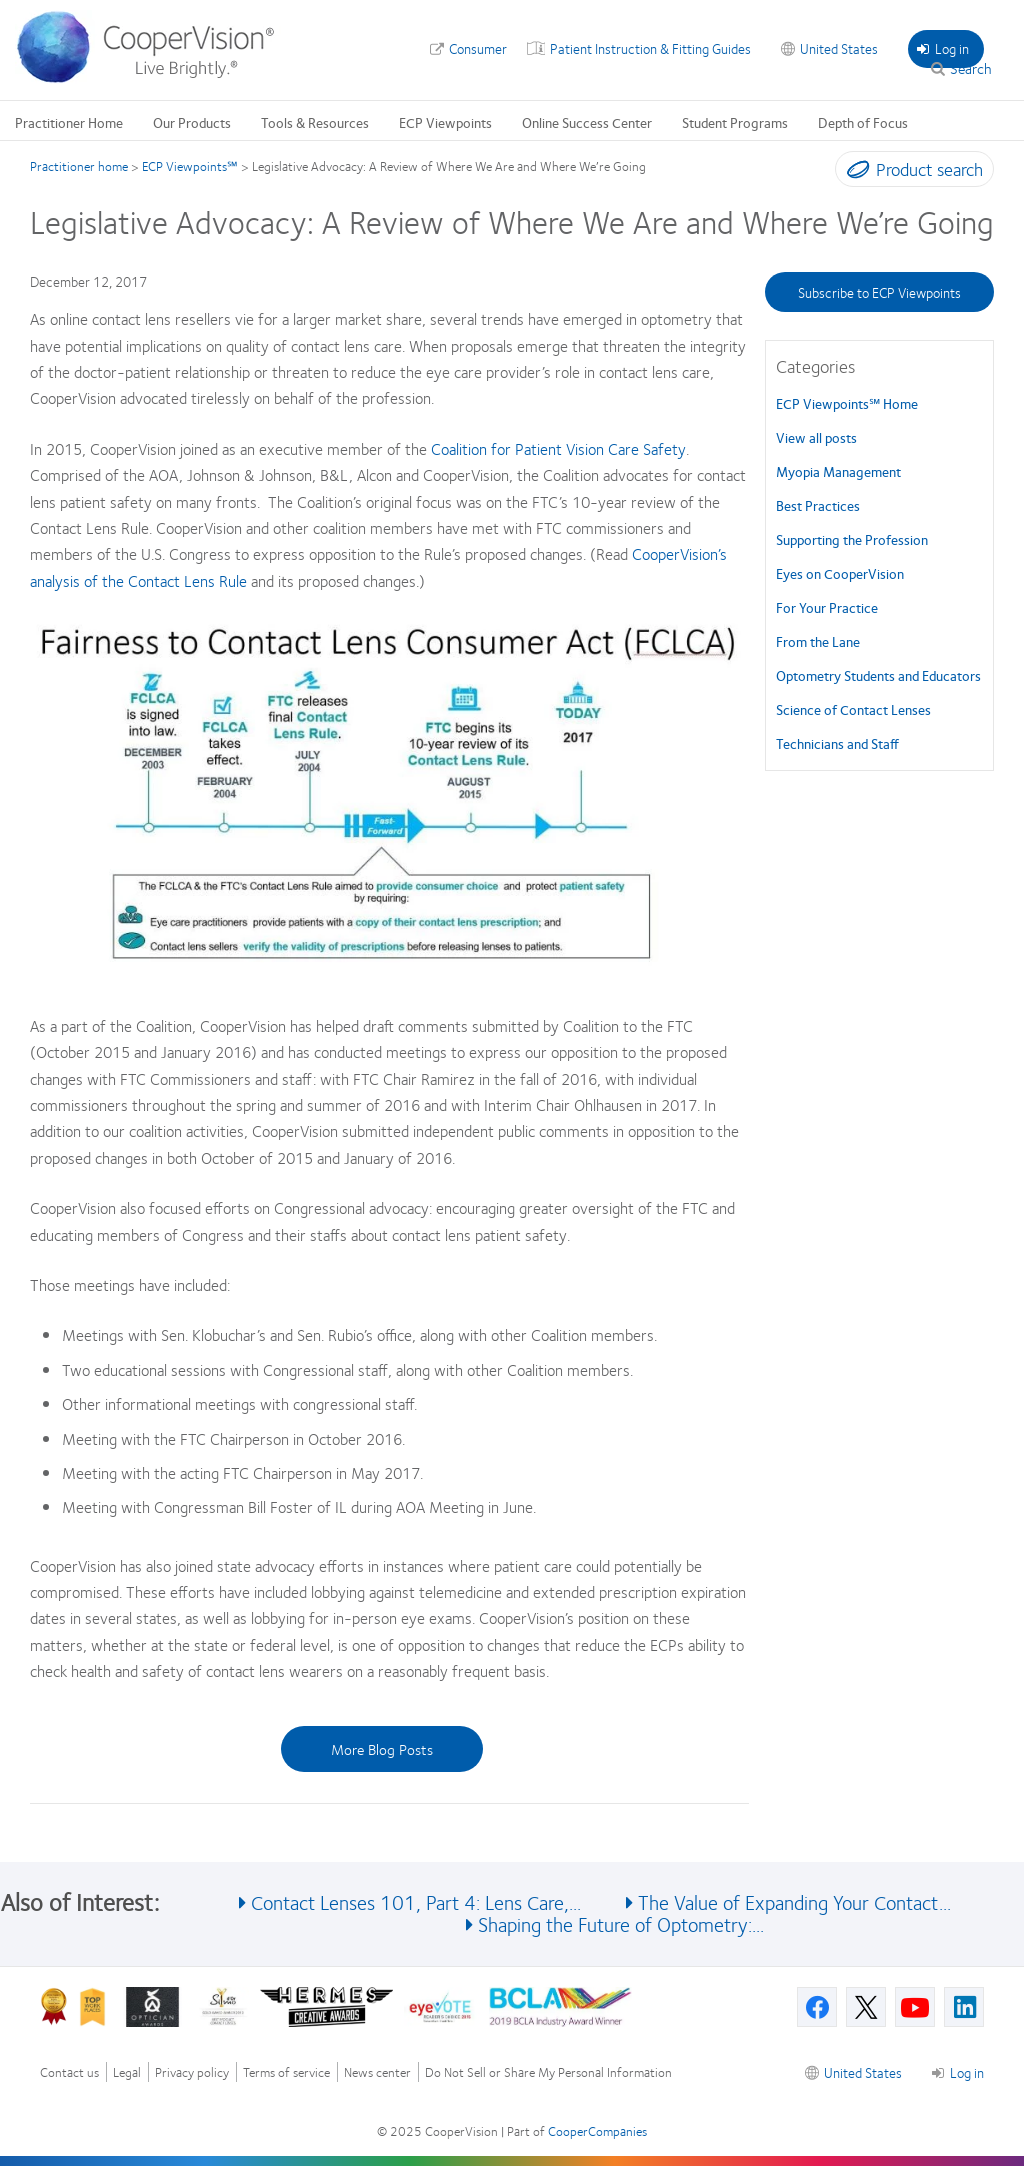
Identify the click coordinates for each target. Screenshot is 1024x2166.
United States (839, 48)
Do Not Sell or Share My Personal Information (548, 2072)
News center (377, 2072)
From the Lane (818, 641)
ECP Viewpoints (445, 122)
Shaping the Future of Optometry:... (621, 1923)
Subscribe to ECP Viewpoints (879, 292)
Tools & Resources (315, 122)
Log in (943, 48)
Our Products (192, 122)
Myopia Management (838, 471)
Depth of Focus (863, 122)
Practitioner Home (69, 122)
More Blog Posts (382, 1749)
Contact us (69, 2072)
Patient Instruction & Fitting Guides (650, 48)
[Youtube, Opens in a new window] (915, 2007)
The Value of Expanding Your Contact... (794, 1901)
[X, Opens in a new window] (866, 2007)
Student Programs (735, 122)
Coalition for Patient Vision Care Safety (558, 448)
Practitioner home (79, 166)
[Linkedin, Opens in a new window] (964, 2007)
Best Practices (818, 505)
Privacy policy (192, 2072)
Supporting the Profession (852, 539)
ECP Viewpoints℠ (190, 166)
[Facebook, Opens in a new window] (817, 2007)
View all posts (816, 437)
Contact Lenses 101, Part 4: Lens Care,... (416, 1901)
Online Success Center (587, 122)
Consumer (478, 48)
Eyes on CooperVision (840, 573)
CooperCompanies (597, 2131)
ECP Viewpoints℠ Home (847, 403)
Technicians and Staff (837, 743)
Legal (127, 2072)
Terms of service (286, 2072)
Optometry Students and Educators (878, 675)
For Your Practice (827, 607)
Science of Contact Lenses (853, 709)
